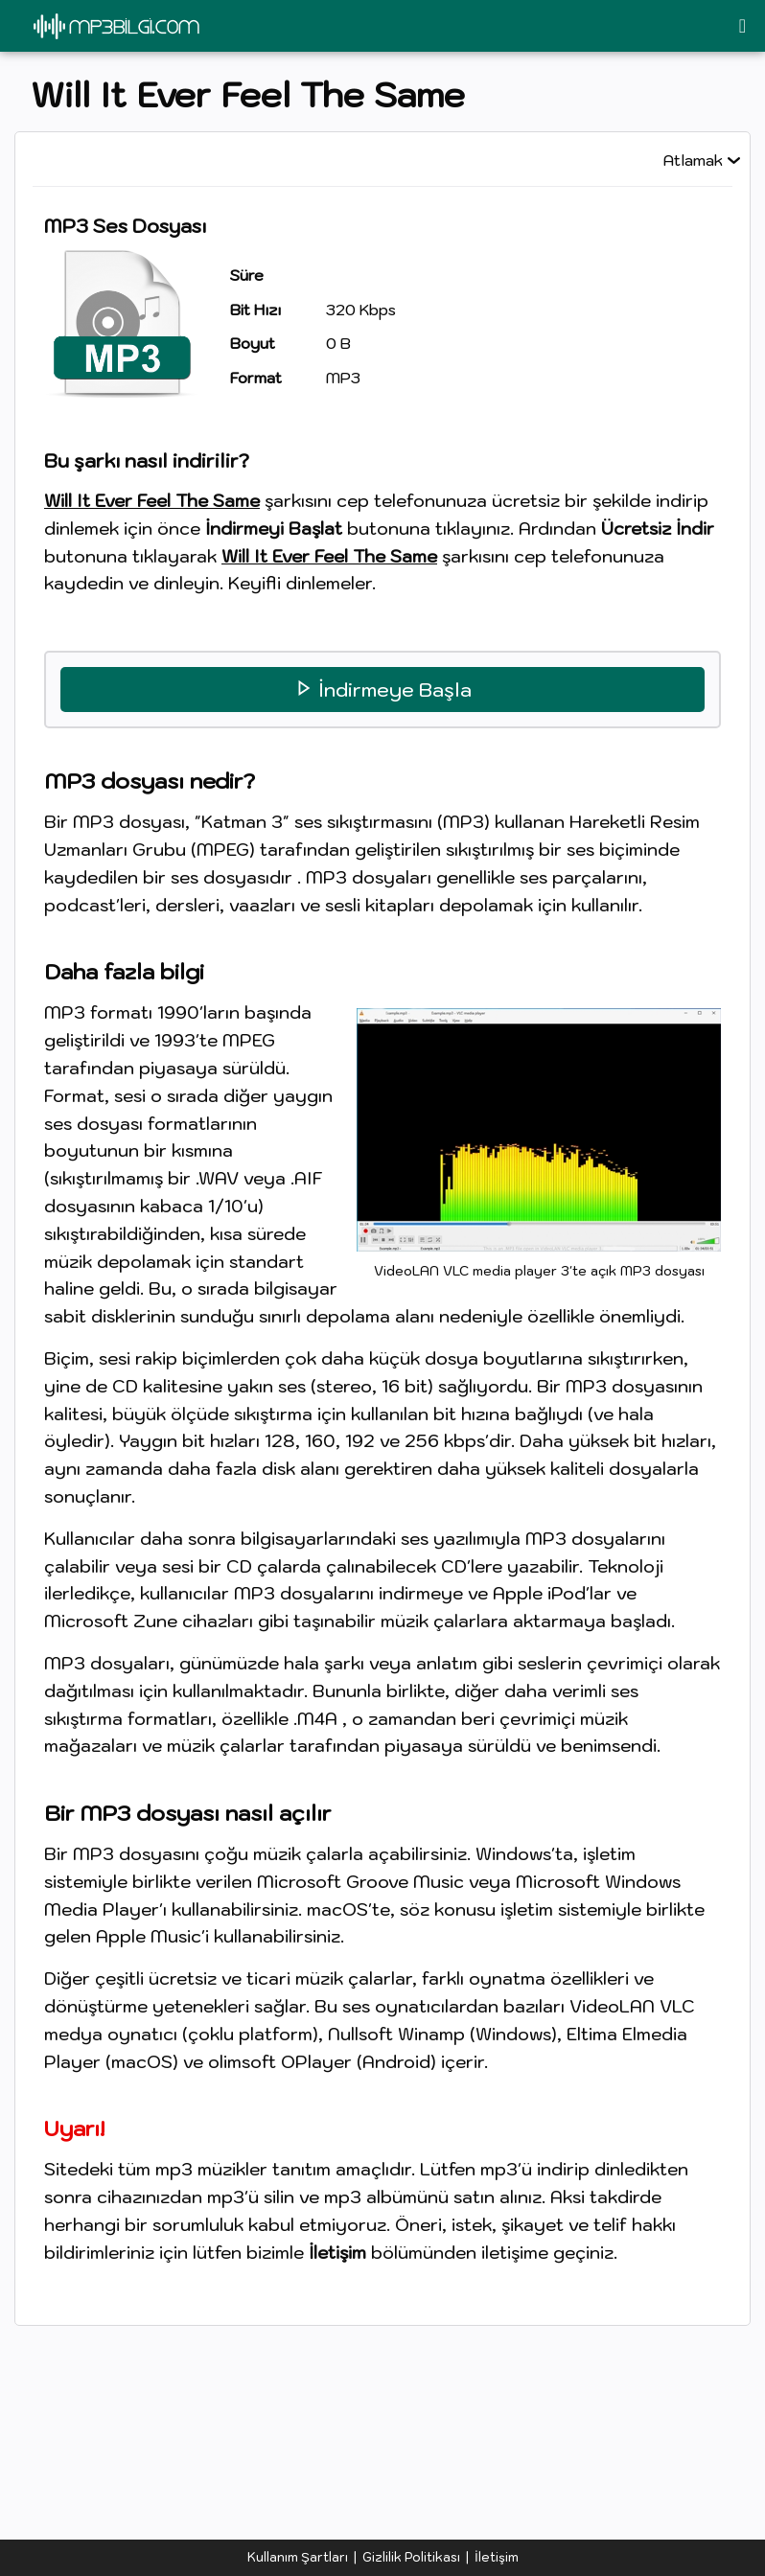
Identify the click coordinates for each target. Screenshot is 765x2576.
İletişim (497, 2557)
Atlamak (693, 160)
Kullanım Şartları (297, 2557)
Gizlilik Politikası (411, 2557)
